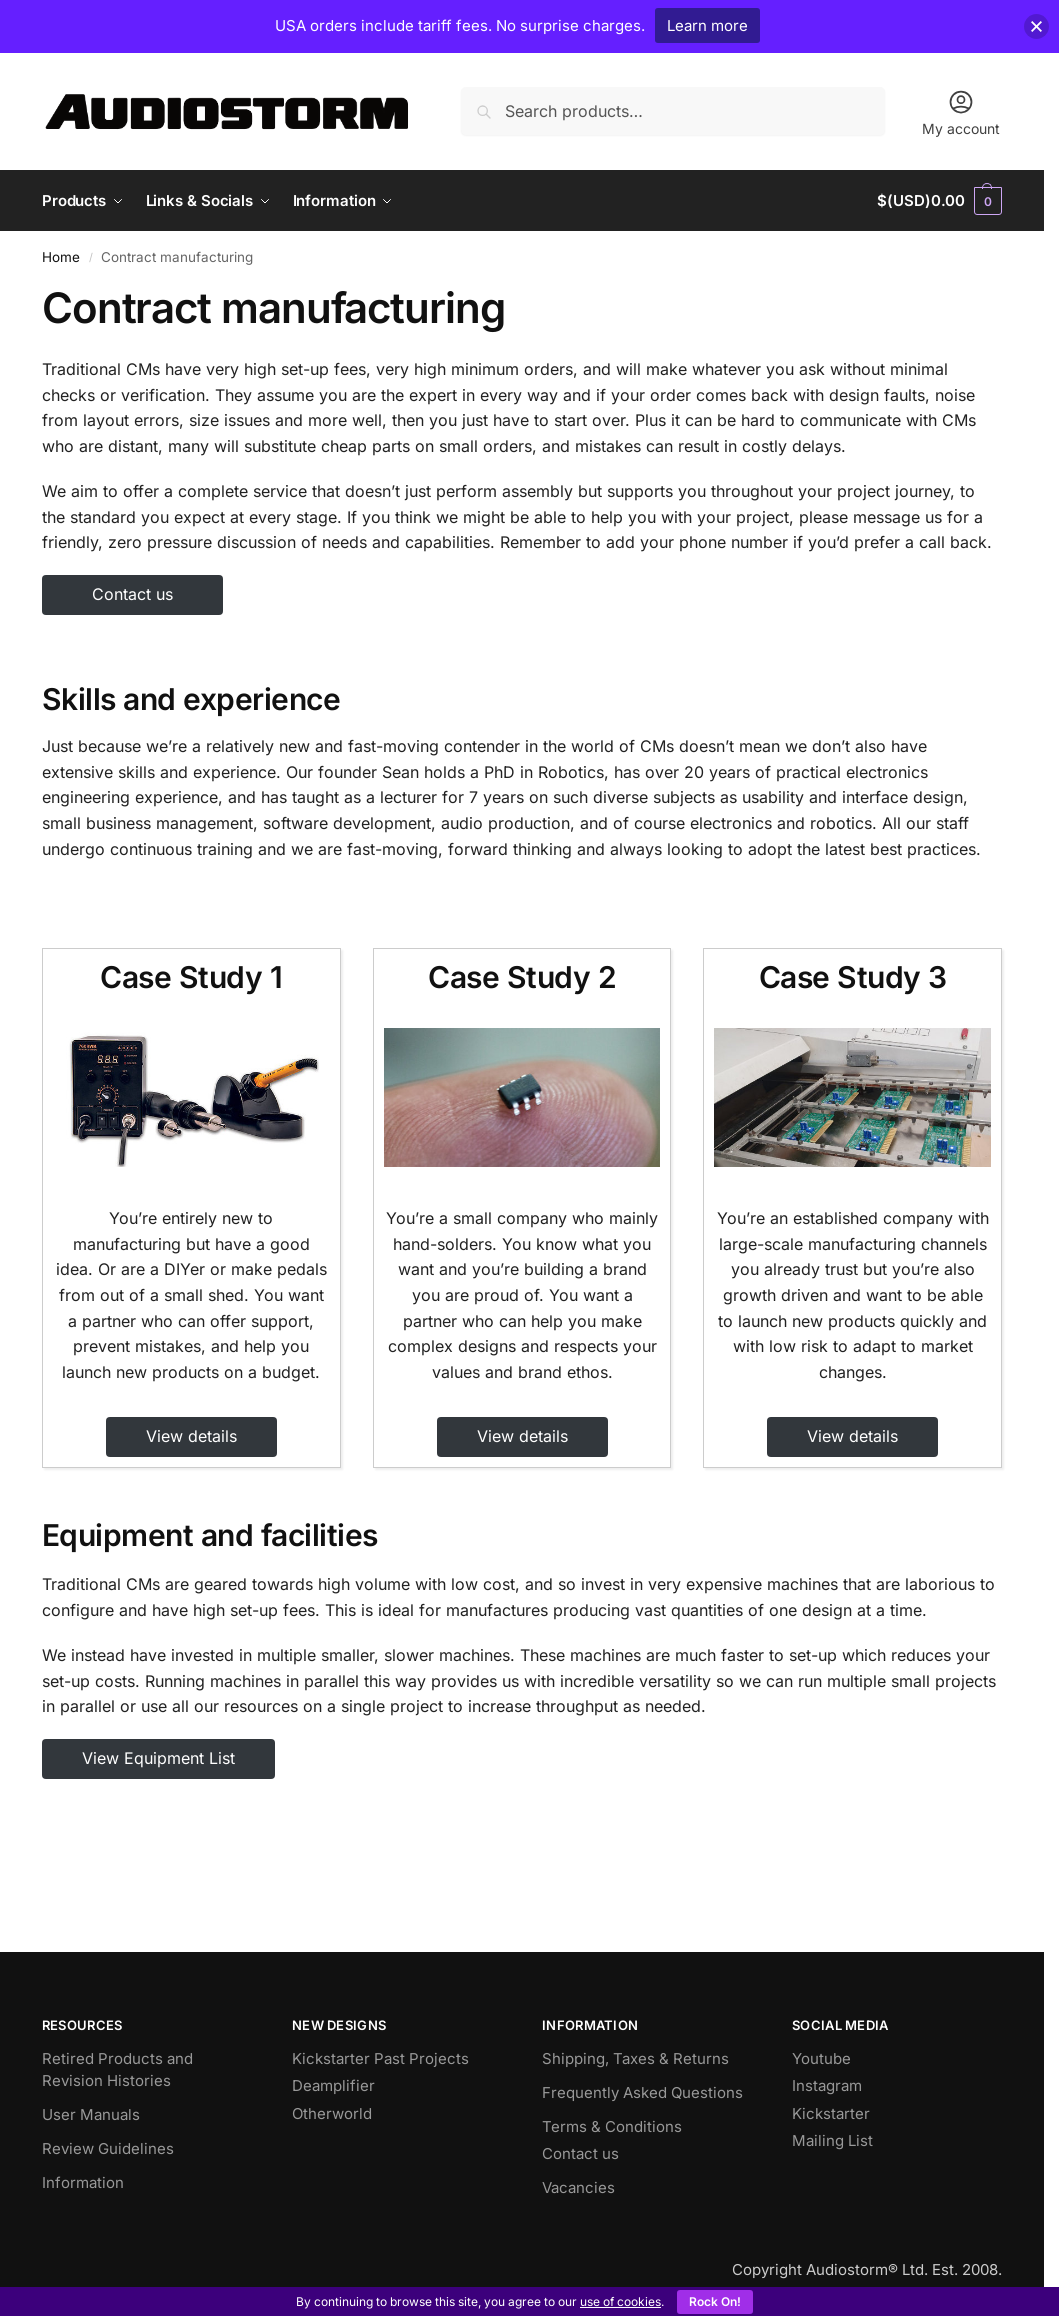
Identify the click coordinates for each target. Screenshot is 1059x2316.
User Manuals (91, 2114)
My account (961, 112)
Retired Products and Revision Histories (117, 2070)
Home (61, 257)
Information (83, 2182)
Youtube (821, 2058)
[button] (939, 201)
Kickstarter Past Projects (380, 2058)
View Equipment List (158, 1758)
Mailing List (832, 2140)
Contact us (132, 594)
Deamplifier (333, 2085)
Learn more (707, 25)
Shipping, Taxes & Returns (635, 2058)
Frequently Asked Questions (642, 2092)
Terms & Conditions (612, 2126)
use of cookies (620, 2301)
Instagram (827, 2085)
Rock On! (715, 2301)
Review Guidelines (108, 2148)
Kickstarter (831, 2113)
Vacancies (578, 2187)
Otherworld (332, 2113)
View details (191, 1436)
